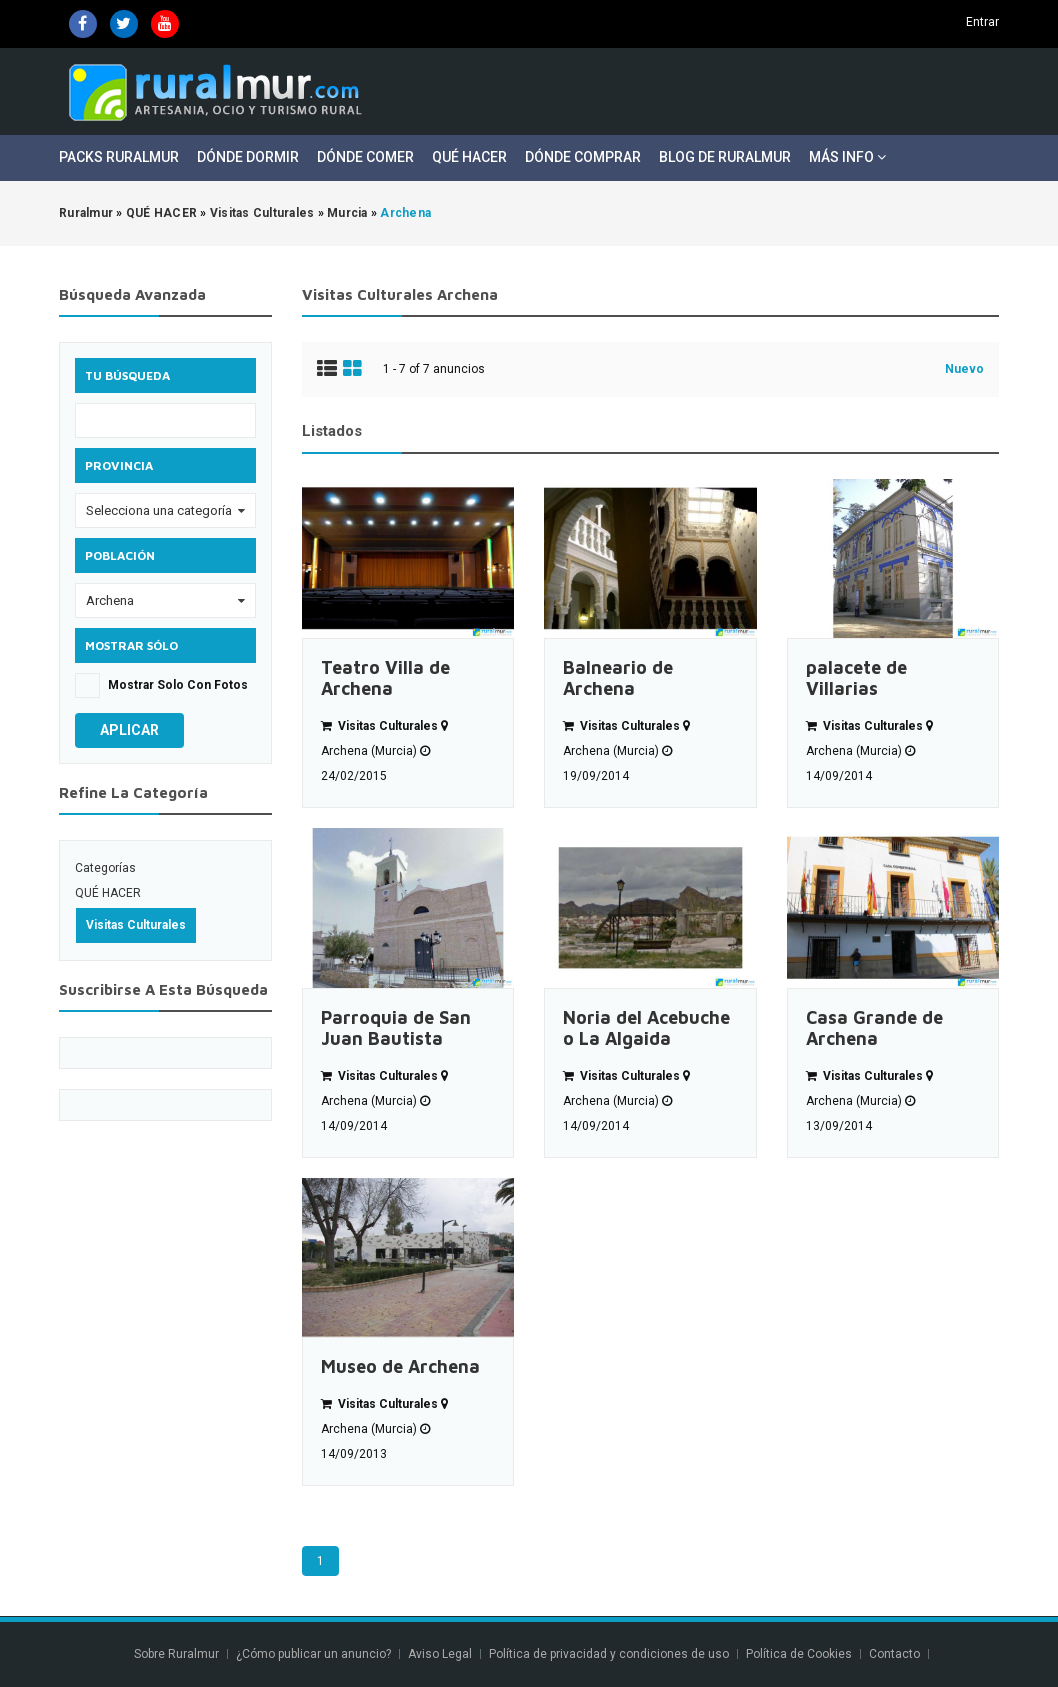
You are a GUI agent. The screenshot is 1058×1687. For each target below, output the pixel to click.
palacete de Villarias (856, 678)
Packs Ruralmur (119, 157)
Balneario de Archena (618, 678)
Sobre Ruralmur (176, 1654)
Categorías (105, 868)
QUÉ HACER (108, 893)
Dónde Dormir (248, 157)
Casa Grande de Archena (874, 1028)
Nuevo (964, 369)
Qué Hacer (469, 157)
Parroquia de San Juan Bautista (396, 1028)
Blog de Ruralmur (725, 157)
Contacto (896, 1654)
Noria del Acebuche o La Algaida (646, 1028)
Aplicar (129, 730)
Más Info (847, 157)
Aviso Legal (440, 1654)
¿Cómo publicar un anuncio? (313, 1654)
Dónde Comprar (583, 157)
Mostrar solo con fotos (178, 685)
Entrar (982, 22)
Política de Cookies (799, 1654)
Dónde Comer (365, 157)
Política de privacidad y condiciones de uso (609, 1654)
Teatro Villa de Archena (385, 678)
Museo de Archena (400, 1366)
